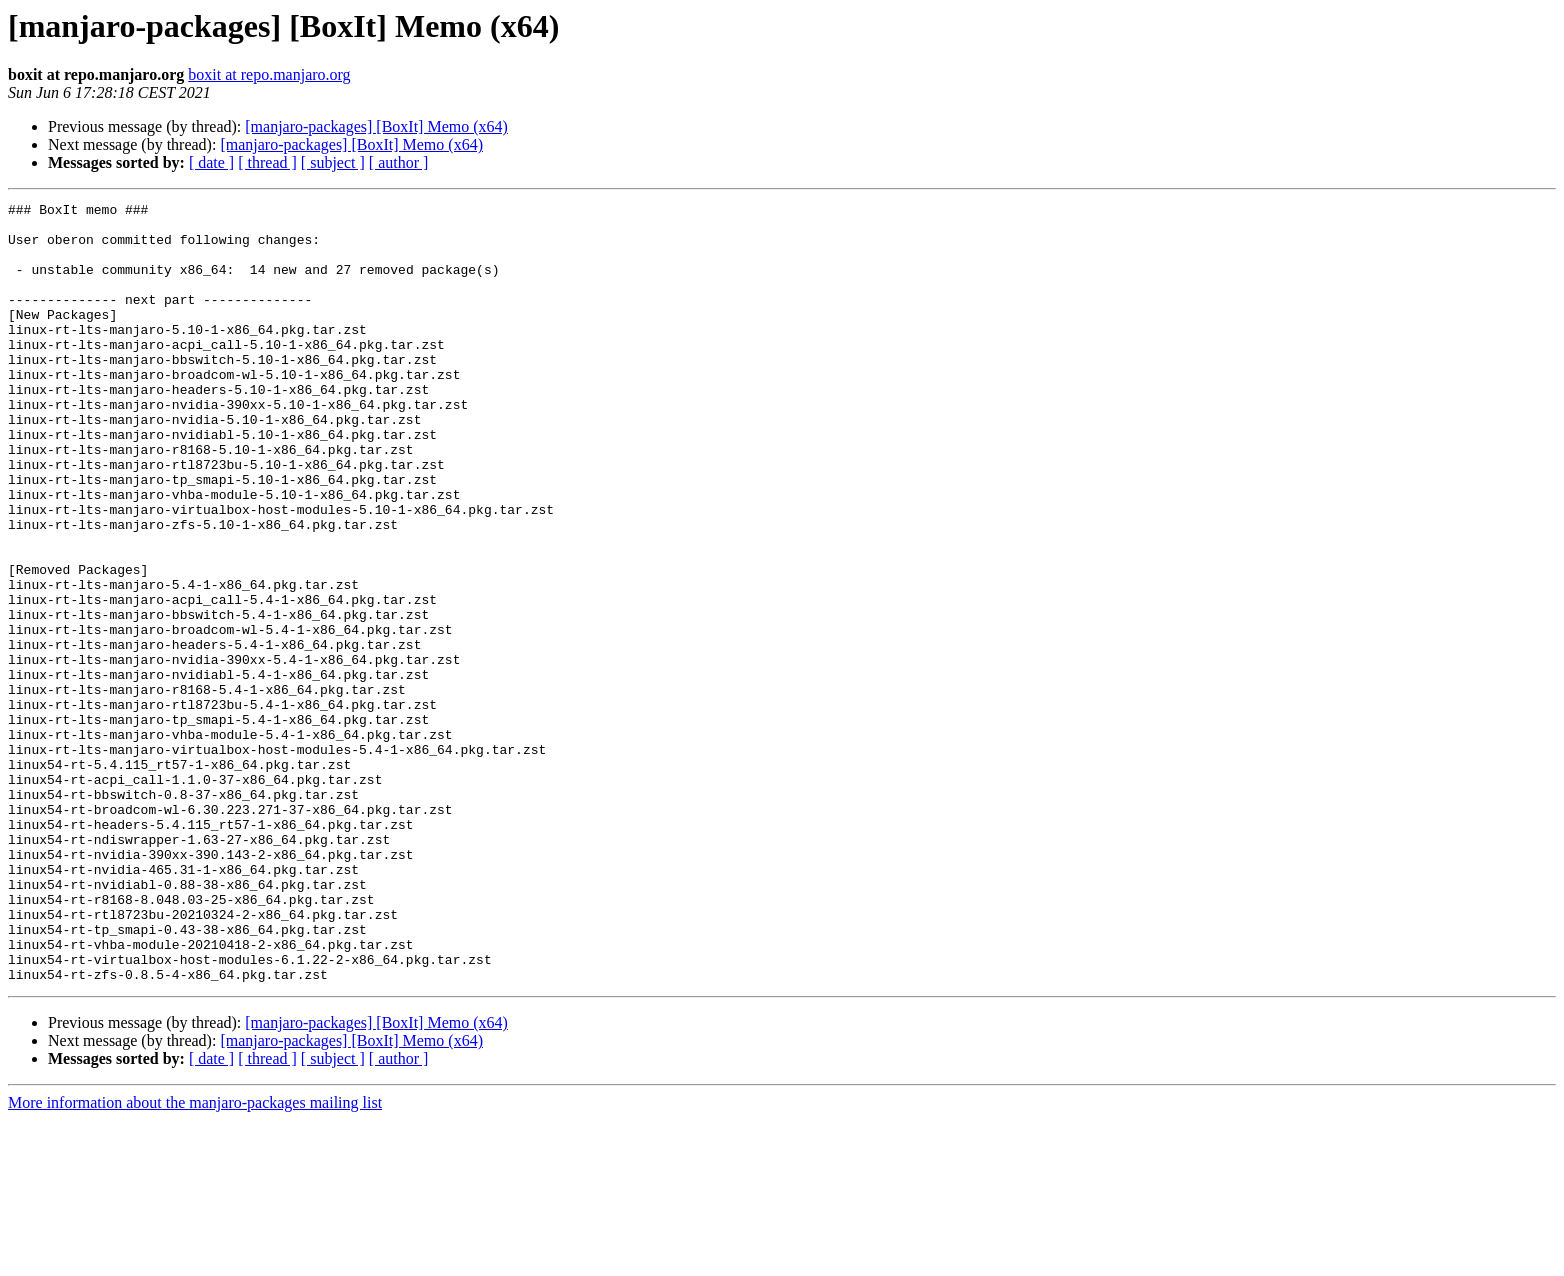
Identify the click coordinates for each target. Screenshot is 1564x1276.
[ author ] (399, 162)
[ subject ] (333, 162)
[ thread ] (267, 162)
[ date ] (211, 162)
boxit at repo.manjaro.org (269, 74)
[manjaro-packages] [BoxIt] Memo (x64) (376, 126)
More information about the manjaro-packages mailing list (195, 1258)
